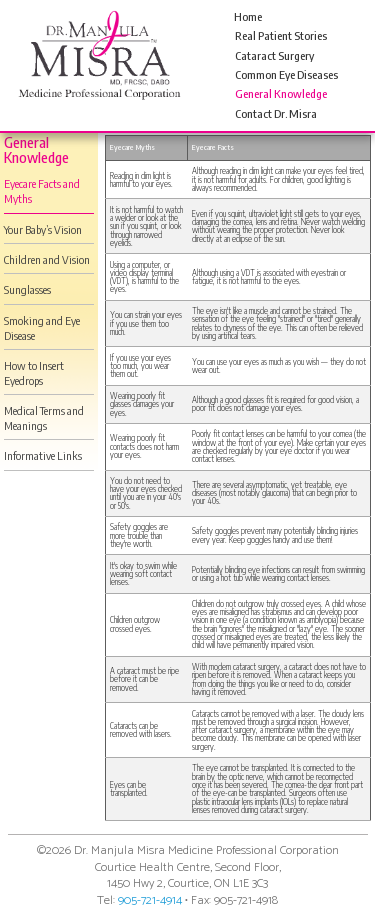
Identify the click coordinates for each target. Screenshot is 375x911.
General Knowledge (281, 93)
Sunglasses (27, 289)
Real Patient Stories (281, 35)
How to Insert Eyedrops (34, 373)
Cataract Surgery (274, 55)
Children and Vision (47, 259)
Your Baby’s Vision (43, 229)
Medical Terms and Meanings (44, 418)
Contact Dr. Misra (276, 113)
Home (248, 16)
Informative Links (43, 455)
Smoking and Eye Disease (42, 328)
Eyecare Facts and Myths (42, 191)
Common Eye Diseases (286, 74)
